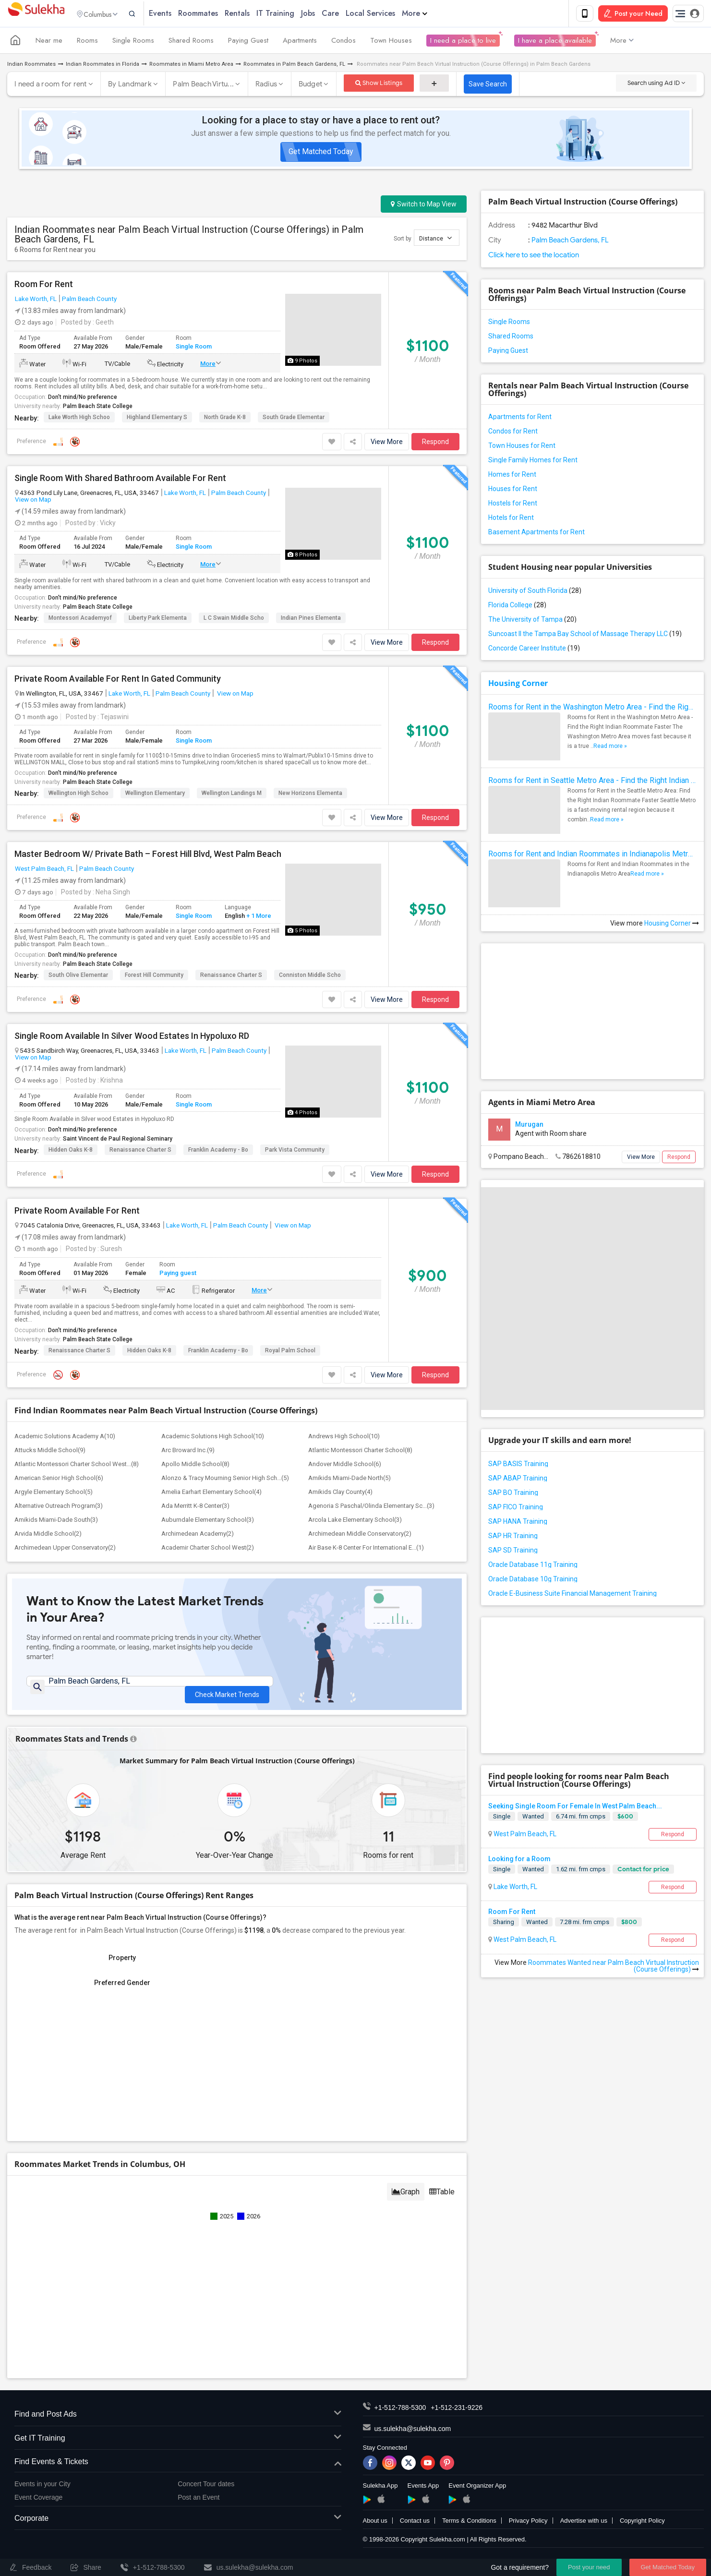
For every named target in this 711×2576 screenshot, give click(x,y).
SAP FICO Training (515, 1508)
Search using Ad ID (656, 85)
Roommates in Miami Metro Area (191, 66)
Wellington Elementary (155, 794)
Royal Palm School (290, 1352)
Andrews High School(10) (344, 1438)
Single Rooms (133, 42)
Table (442, 2198)
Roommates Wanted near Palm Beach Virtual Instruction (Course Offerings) (613, 1967)
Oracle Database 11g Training (533, 1566)
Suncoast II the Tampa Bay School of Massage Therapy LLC (585, 635)
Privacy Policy (528, 2527)
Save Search (488, 86)
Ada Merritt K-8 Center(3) (195, 1507)
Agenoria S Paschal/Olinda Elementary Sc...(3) (371, 1507)
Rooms (87, 42)
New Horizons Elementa (310, 794)
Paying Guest (248, 42)
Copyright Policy (642, 2527)
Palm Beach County (89, 300)
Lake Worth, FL (36, 300)
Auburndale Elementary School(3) (207, 1521)
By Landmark (130, 86)
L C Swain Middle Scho (234, 619)
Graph (406, 2198)
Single (501, 1818)
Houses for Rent (512, 490)
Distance (435, 240)
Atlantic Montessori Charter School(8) (360, 1452)
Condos (343, 42)
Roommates (217, 14)
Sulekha (36, 14)
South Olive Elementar (78, 976)
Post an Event (198, 2503)
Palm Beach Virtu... (203, 86)
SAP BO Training (513, 1494)
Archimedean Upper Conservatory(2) (65, 1549)
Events (179, 14)
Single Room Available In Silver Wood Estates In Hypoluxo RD (131, 1037)
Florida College (517, 606)
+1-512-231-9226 (456, 2414)
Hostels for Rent (512, 505)
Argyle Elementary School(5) (53, 1493)
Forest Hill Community (154, 976)
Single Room (194, 347)
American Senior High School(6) (58, 1479)
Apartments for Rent (520, 418)
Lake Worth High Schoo (79, 419)
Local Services (389, 14)
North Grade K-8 (225, 419)
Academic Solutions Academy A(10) (64, 1438)
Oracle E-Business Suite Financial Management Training (572, 1595)
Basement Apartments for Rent (536, 533)
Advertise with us (583, 2527)
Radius (266, 86)
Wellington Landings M (232, 794)
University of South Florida (534, 592)
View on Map (33, 501)
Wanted (533, 1818)
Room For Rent (43, 286)
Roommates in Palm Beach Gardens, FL (294, 66)
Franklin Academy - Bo (218, 1151)
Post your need (589, 2567)
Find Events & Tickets (177, 2468)
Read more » (610, 748)
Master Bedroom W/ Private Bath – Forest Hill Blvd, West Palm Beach (147, 855)
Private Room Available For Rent (77, 1212)
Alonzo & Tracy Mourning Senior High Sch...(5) (225, 1479)
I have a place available (555, 42)
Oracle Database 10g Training (533, 1580)
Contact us (415, 2527)
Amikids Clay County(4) (340, 1493)
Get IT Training (177, 2445)
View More (387, 443)
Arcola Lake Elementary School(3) (355, 1521)
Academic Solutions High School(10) (212, 1438)
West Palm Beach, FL (44, 870)
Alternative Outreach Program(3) (58, 1507)
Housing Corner (518, 685)
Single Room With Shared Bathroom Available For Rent (120, 480)
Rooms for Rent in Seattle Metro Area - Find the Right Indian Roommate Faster (592, 782)
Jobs (327, 14)
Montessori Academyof (80, 619)
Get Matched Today (321, 153)
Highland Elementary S (157, 419)
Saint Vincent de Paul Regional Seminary (117, 1140)
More (433, 14)
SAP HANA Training (517, 1523)
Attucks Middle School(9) (49, 1452)
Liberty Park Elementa (158, 619)
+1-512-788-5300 (400, 2414)
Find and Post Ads (177, 2421)
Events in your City (42, 2490)
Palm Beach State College (98, 408)
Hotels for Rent (511, 519)
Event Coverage (38, 2503)
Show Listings (379, 85)
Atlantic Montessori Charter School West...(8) (76, 1465)
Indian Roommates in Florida (102, 66)
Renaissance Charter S (231, 976)
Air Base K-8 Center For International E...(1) (366, 1549)
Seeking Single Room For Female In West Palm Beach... (575, 1808)
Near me (49, 42)
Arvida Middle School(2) (48, 1535)
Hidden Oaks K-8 (70, 1151)
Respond (435, 443)
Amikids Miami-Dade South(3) (56, 1521)
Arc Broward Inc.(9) (188, 1452)
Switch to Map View (424, 206)
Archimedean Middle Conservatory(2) (359, 1535)
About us (375, 2527)
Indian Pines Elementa (311, 619)
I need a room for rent (50, 86)
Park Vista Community (295, 1151)
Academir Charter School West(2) (207, 1549)
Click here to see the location (533, 257)
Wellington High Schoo (78, 794)
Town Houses (391, 42)
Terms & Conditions (469, 2527)
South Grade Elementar (294, 419)
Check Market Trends (227, 1690)
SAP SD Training (513, 1552)
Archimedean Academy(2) (197, 1535)
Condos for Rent (513, 433)
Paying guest (177, 1274)
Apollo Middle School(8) (195, 1465)
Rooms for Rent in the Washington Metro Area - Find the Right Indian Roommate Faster (592, 708)
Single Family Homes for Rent (533, 461)
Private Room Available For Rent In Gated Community (117, 680)
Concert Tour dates (206, 2490)
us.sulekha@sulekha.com (412, 2435)
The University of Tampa (532, 621)
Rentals (255, 14)
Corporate (177, 2525)
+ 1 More (258, 917)
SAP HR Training (513, 1537)
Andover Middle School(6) (344, 1465)
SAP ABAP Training (517, 1480)
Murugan (529, 1126)
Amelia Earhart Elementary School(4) (211, 1493)
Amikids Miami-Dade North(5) (349, 1479)
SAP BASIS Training (518, 1465)
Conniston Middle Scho (310, 976)
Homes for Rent (512, 476)
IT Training (294, 14)
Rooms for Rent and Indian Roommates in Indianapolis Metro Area (592, 855)
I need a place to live (463, 42)
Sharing (503, 1923)
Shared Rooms (191, 42)
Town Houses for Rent (521, 447)
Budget (311, 86)
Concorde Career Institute (534, 650)
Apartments (300, 42)
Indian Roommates (31, 66)
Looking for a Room (519, 1861)
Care (349, 14)
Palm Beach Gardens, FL (569, 242)
